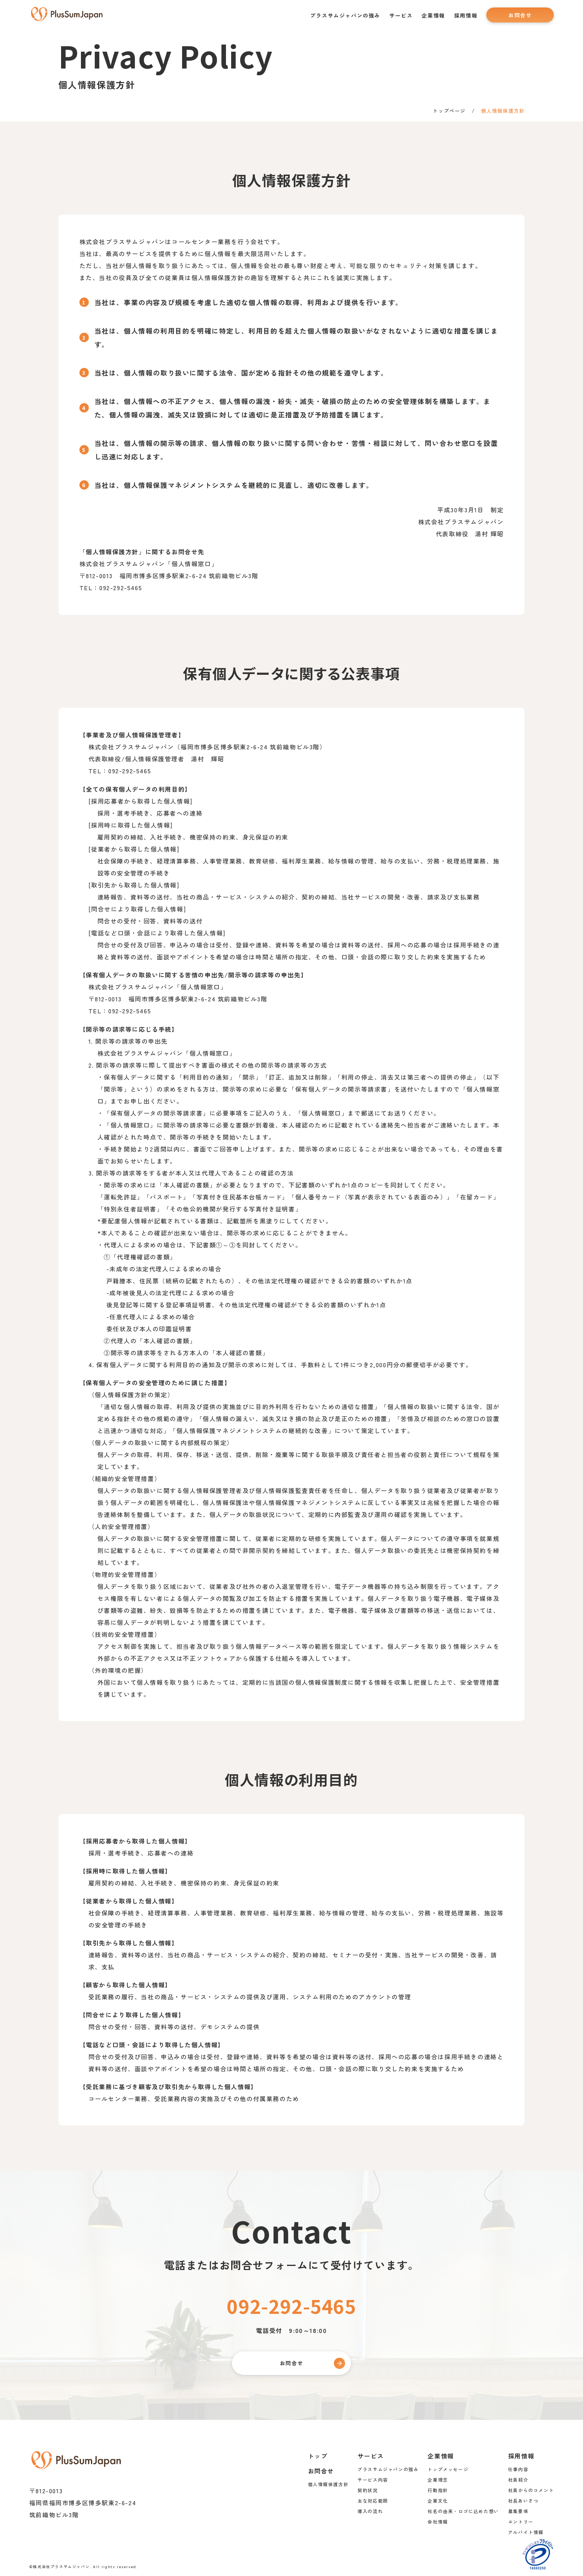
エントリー (521, 2521)
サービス (401, 15)
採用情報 (465, 15)
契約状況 (367, 2490)
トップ (317, 2455)
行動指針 (438, 2490)
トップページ (449, 110)
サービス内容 (372, 2479)
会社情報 (438, 2521)
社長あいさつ (523, 2500)
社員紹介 (518, 2479)
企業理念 (438, 2479)
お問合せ (520, 15)
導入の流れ (370, 2510)
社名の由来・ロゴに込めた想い (463, 2510)
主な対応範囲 (372, 2500)
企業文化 (438, 2500)
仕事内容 (518, 2469)
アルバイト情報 (526, 2531)
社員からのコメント (531, 2490)
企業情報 (433, 15)
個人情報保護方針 (328, 2484)
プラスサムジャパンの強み (345, 15)
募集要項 (518, 2510)
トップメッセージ (448, 2469)
